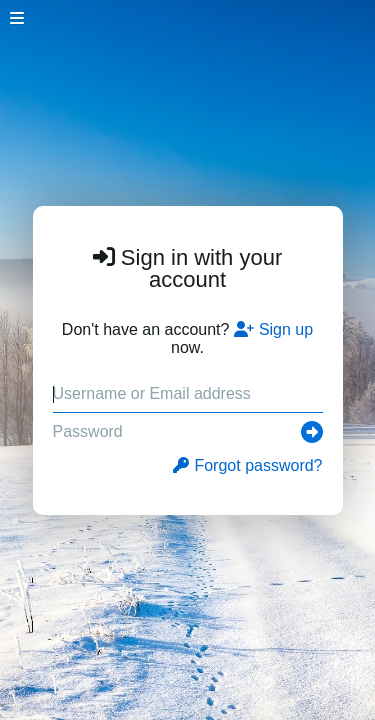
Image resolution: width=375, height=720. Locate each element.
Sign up (273, 329)
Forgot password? (247, 465)
